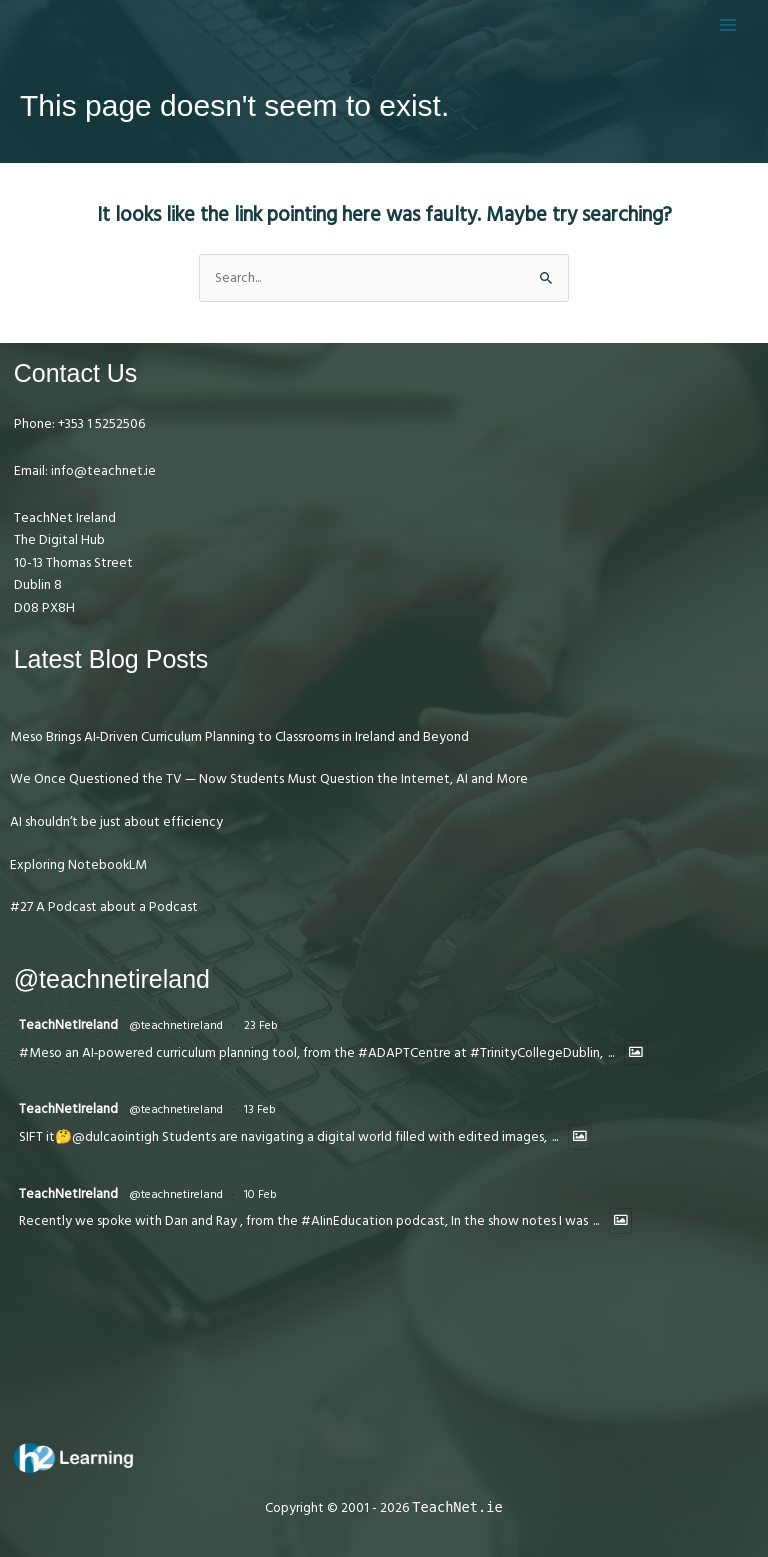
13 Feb (260, 1109)
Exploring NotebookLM (78, 865)
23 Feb (261, 1025)
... (611, 1053)
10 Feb (260, 1194)
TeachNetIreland (68, 1025)
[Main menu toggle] (728, 24)
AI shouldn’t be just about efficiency (116, 822)
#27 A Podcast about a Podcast (104, 907)
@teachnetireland (176, 1025)
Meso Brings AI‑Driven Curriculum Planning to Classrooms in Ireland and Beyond (240, 737)
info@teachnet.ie (102, 471)
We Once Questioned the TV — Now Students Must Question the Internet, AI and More (269, 779)
